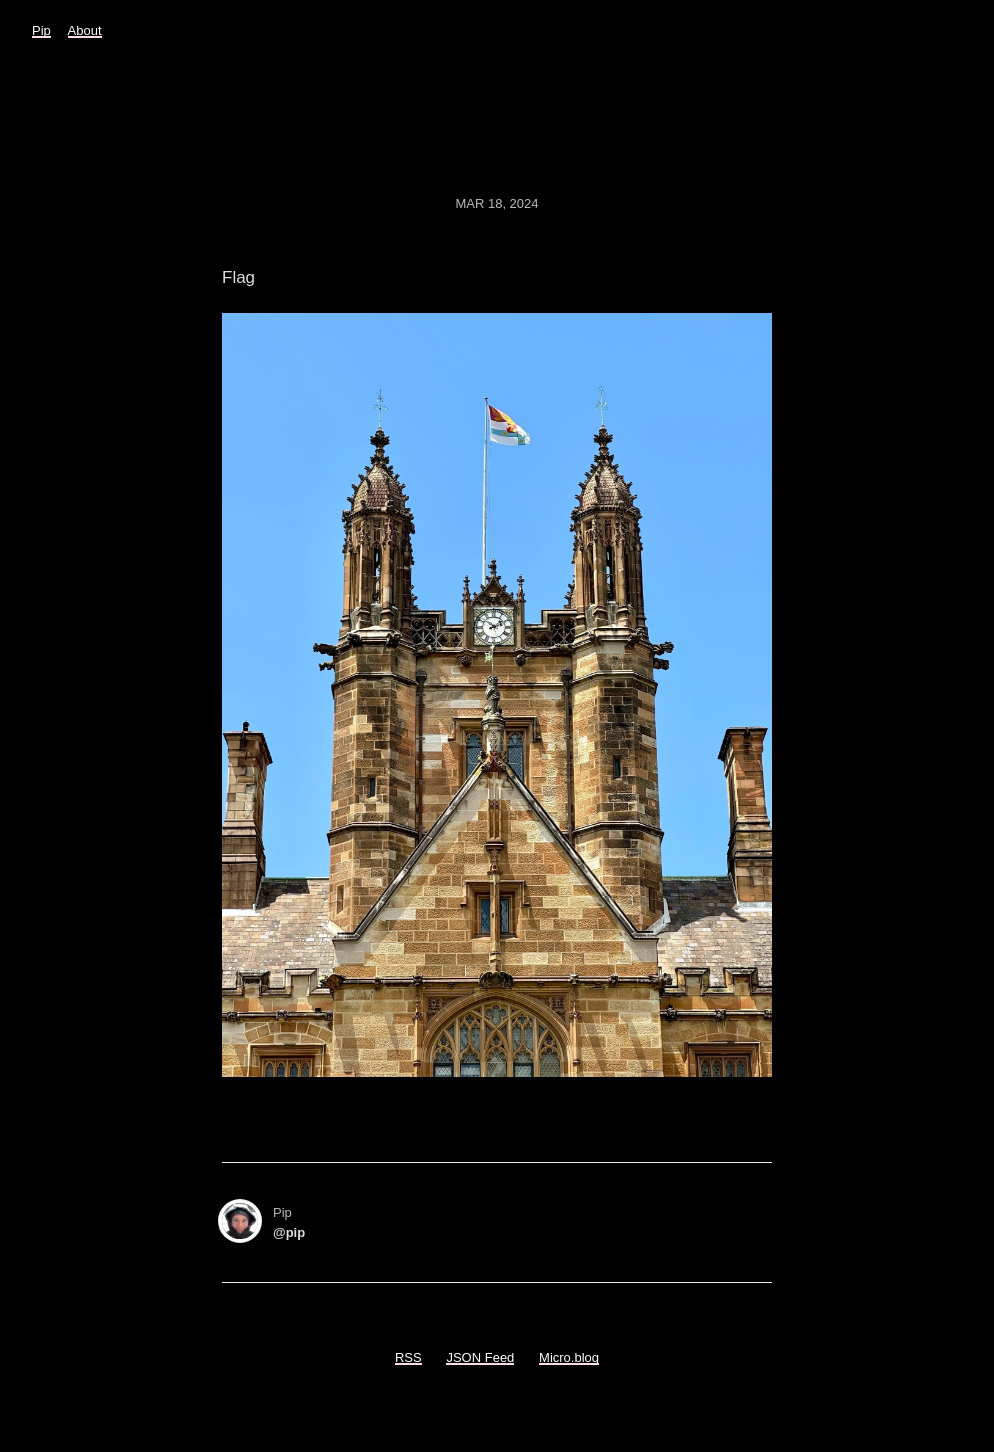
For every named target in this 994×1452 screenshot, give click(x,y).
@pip (289, 1232)
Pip (41, 30)
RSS (408, 1357)
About (85, 30)
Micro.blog (569, 1357)
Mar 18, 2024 (496, 203)
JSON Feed (480, 1357)
